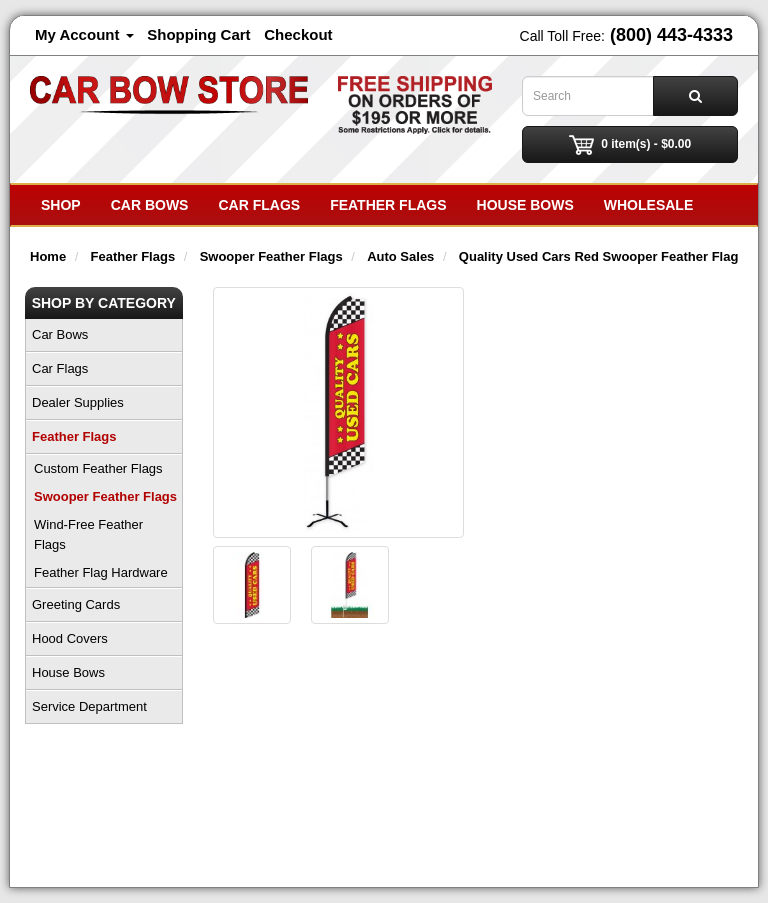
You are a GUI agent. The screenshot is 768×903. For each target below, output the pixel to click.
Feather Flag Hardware (101, 572)
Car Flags (259, 205)
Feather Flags (388, 205)
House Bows (525, 205)
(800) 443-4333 (671, 35)
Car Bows (150, 205)
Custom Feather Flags (98, 468)
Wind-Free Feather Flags (88, 534)
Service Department (89, 706)
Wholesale (648, 205)
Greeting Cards (76, 604)
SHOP (61, 205)
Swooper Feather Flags (105, 496)
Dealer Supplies (78, 402)
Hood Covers (70, 638)
